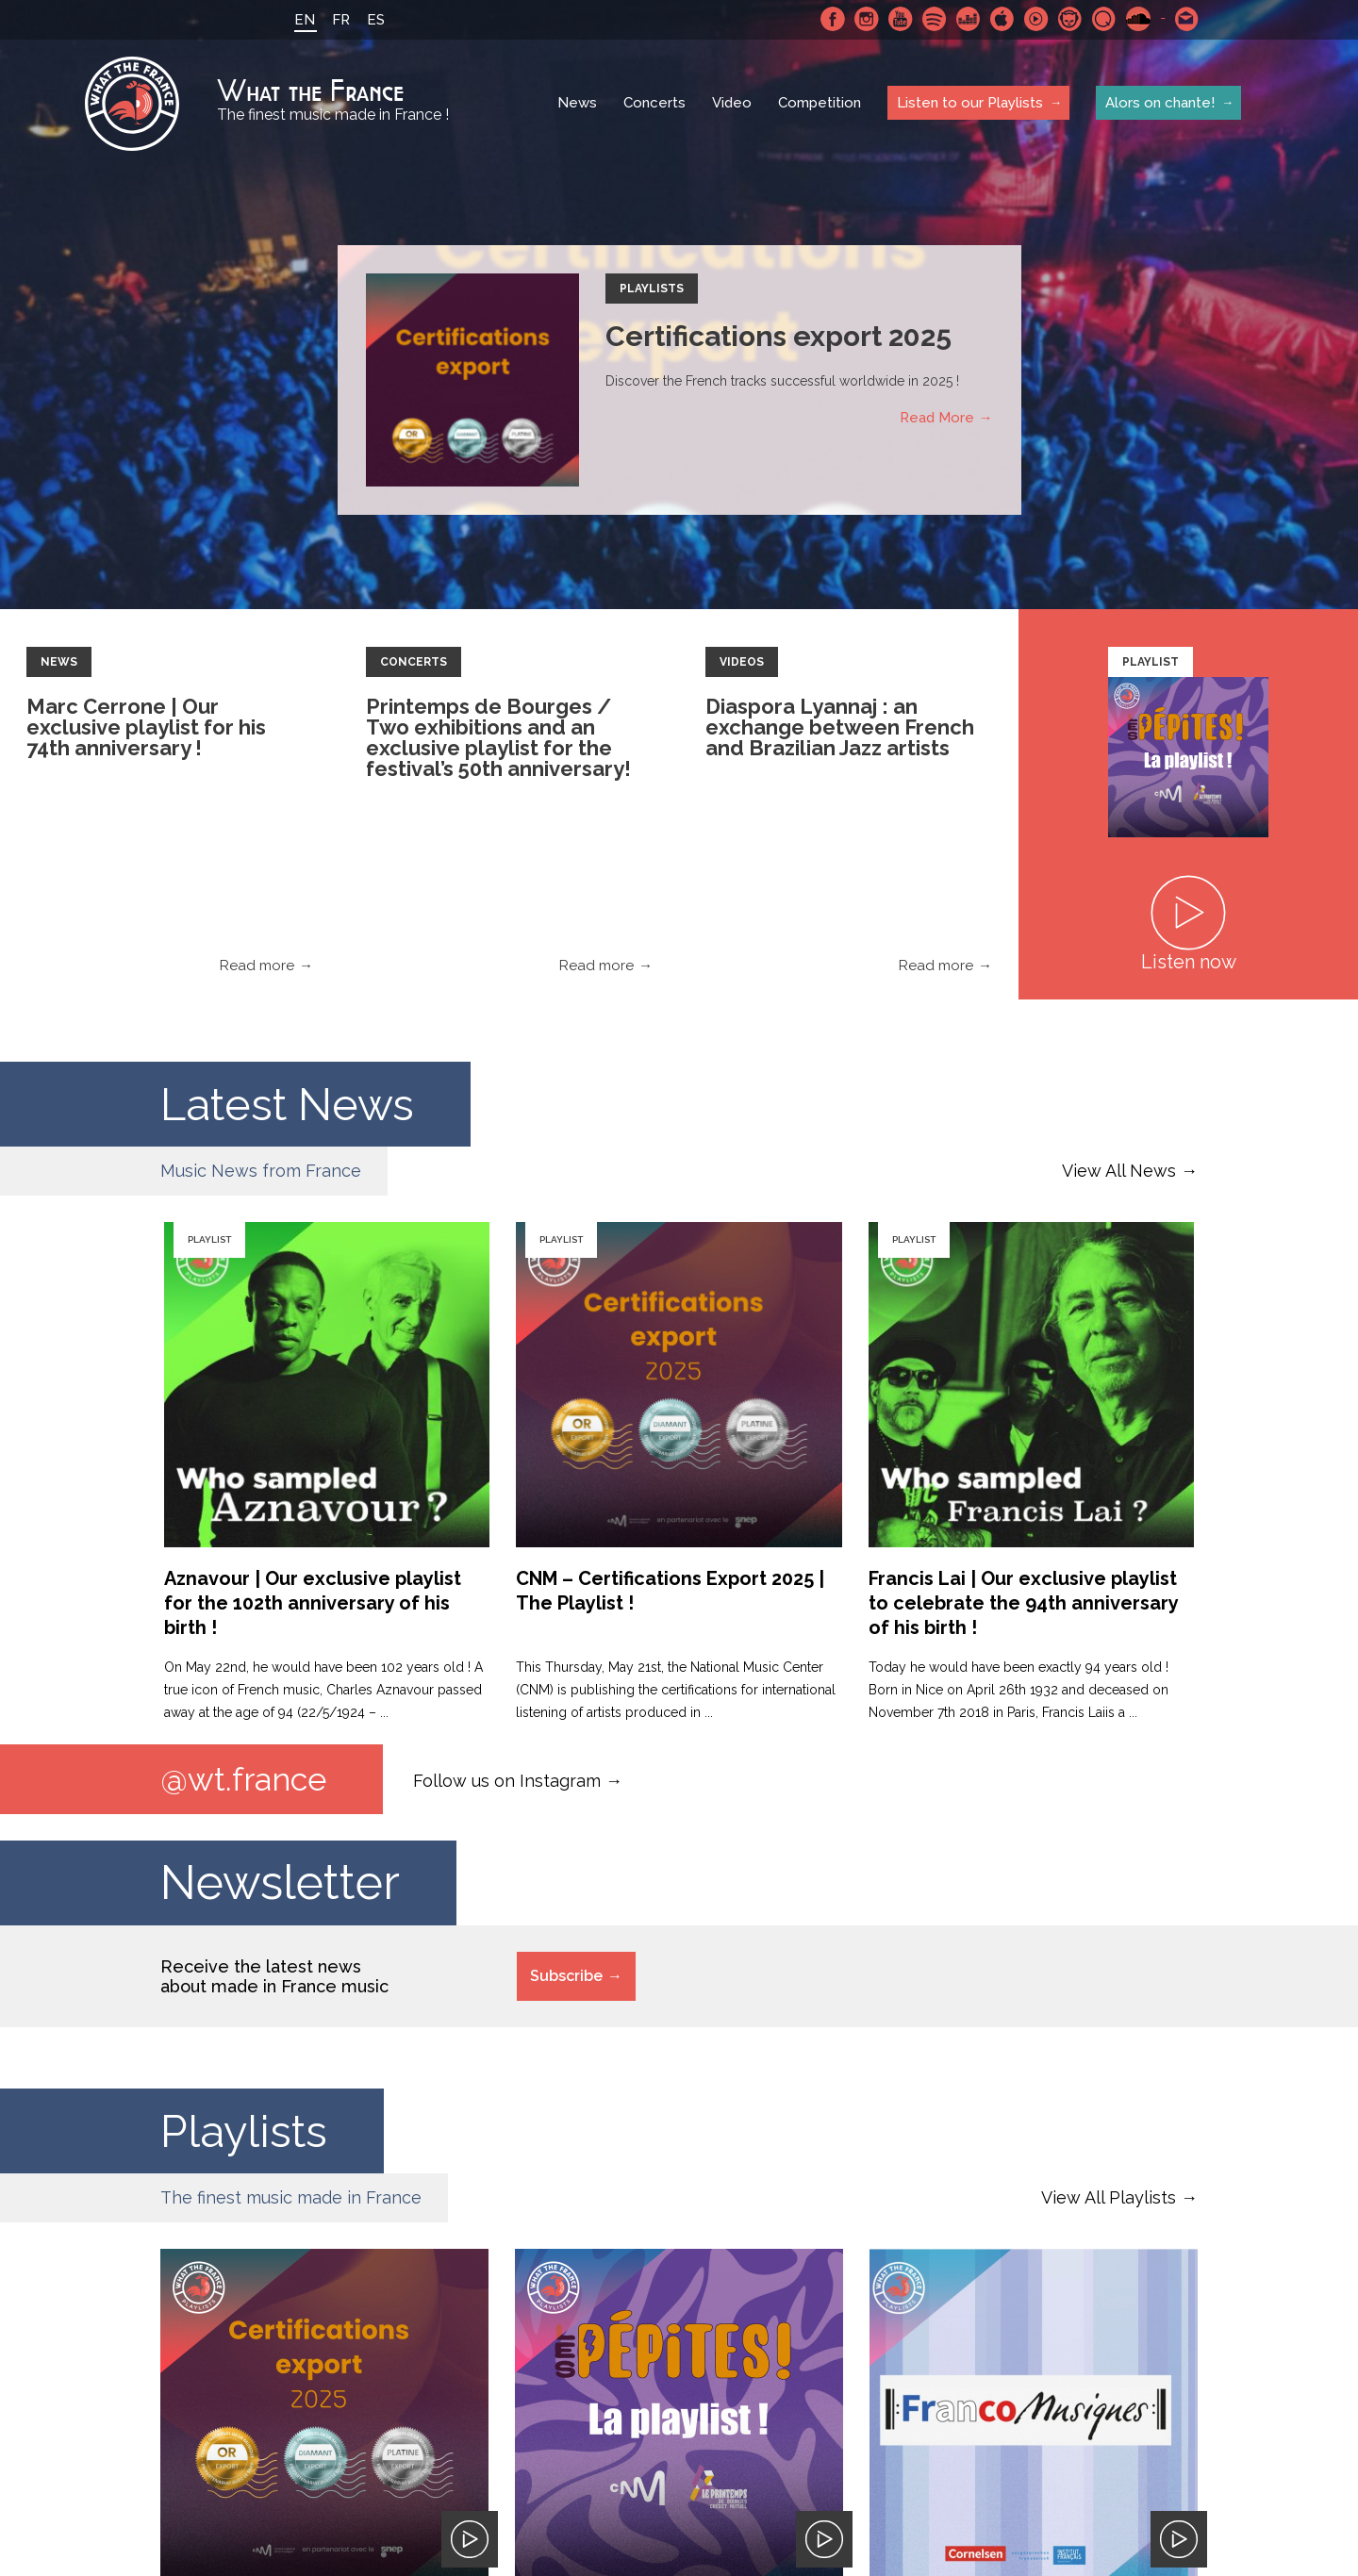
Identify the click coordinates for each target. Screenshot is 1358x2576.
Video (732, 103)
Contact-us (1185, 19)
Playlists (652, 288)
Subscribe (566, 1977)
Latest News (295, 1103)
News (577, 103)
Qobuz (1102, 19)
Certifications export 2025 (778, 336)
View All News (1119, 1171)
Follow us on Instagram (507, 1781)
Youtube (898, 19)
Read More (937, 417)
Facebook (831, 19)
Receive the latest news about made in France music (274, 1977)
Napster (1068, 19)
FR (339, 19)
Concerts (654, 103)
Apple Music (1000, 19)
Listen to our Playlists (970, 102)
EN (302, 19)
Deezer (966, 19)
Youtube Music (1034, 19)
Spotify (932, 19)
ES (374, 19)
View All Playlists (1108, 2198)
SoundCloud (1136, 19)
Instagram (865, 19)
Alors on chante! (1160, 102)
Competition (819, 103)
